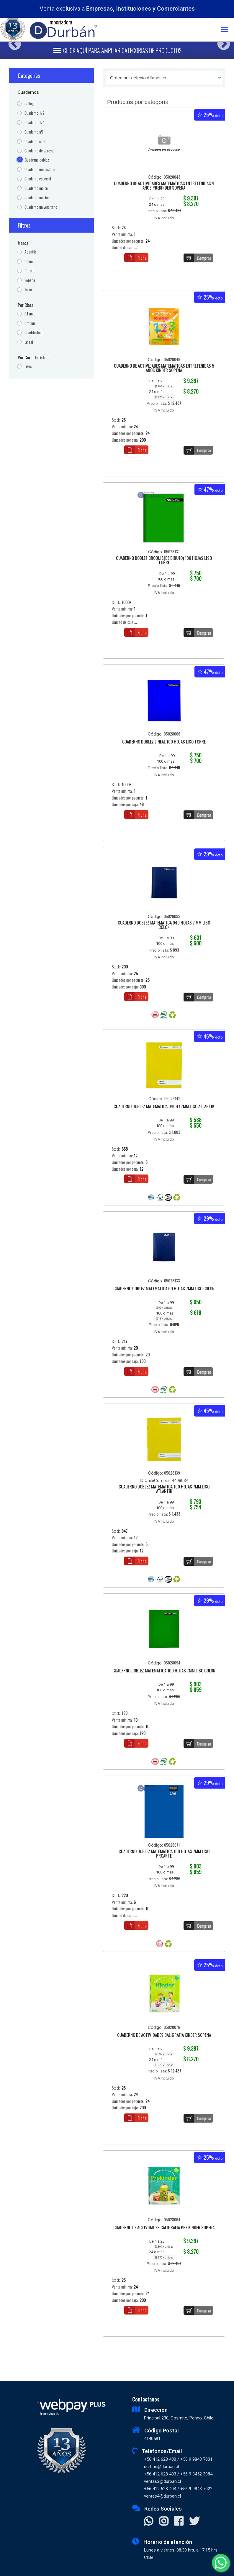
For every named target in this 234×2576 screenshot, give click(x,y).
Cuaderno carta (35, 141)
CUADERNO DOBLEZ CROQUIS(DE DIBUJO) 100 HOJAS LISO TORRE (164, 560)
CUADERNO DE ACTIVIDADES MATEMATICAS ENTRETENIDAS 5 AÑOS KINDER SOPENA (164, 368)
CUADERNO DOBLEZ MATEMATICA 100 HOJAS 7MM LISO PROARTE (164, 1854)
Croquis (29, 323)
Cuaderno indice (36, 188)
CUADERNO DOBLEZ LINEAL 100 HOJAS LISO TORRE (164, 742)
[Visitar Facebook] (178, 2521)
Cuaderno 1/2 (34, 113)
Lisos (28, 366)
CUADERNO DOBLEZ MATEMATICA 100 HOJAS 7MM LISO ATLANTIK (164, 1489)
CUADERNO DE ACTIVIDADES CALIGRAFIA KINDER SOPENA (164, 2035)
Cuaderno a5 (33, 132)
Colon (28, 261)
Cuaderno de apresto (39, 151)
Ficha (135, 257)
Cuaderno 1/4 (34, 122)
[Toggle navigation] (227, 30)
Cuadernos (28, 92)
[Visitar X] (194, 2521)
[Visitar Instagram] (163, 2521)
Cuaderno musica (36, 197)
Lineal (28, 342)
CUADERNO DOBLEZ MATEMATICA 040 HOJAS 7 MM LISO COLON (164, 925)
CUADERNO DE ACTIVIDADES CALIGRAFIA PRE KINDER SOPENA (164, 2227)
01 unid (29, 314)
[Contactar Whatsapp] (148, 2521)
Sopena (29, 280)
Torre (28, 289)
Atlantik (30, 252)
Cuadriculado (33, 332)
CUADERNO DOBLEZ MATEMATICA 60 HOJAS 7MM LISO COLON (164, 1289)
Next (221, 42)
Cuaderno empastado (39, 169)
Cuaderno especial (37, 179)
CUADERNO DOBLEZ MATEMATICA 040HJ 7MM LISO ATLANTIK (164, 1106)
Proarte (29, 271)
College (29, 103)
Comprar (197, 258)
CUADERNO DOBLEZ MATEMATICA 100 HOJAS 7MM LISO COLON (163, 1671)
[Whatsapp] (221, 2563)
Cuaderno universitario (40, 207)
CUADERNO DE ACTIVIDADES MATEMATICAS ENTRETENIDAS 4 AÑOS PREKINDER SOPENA (164, 186)
